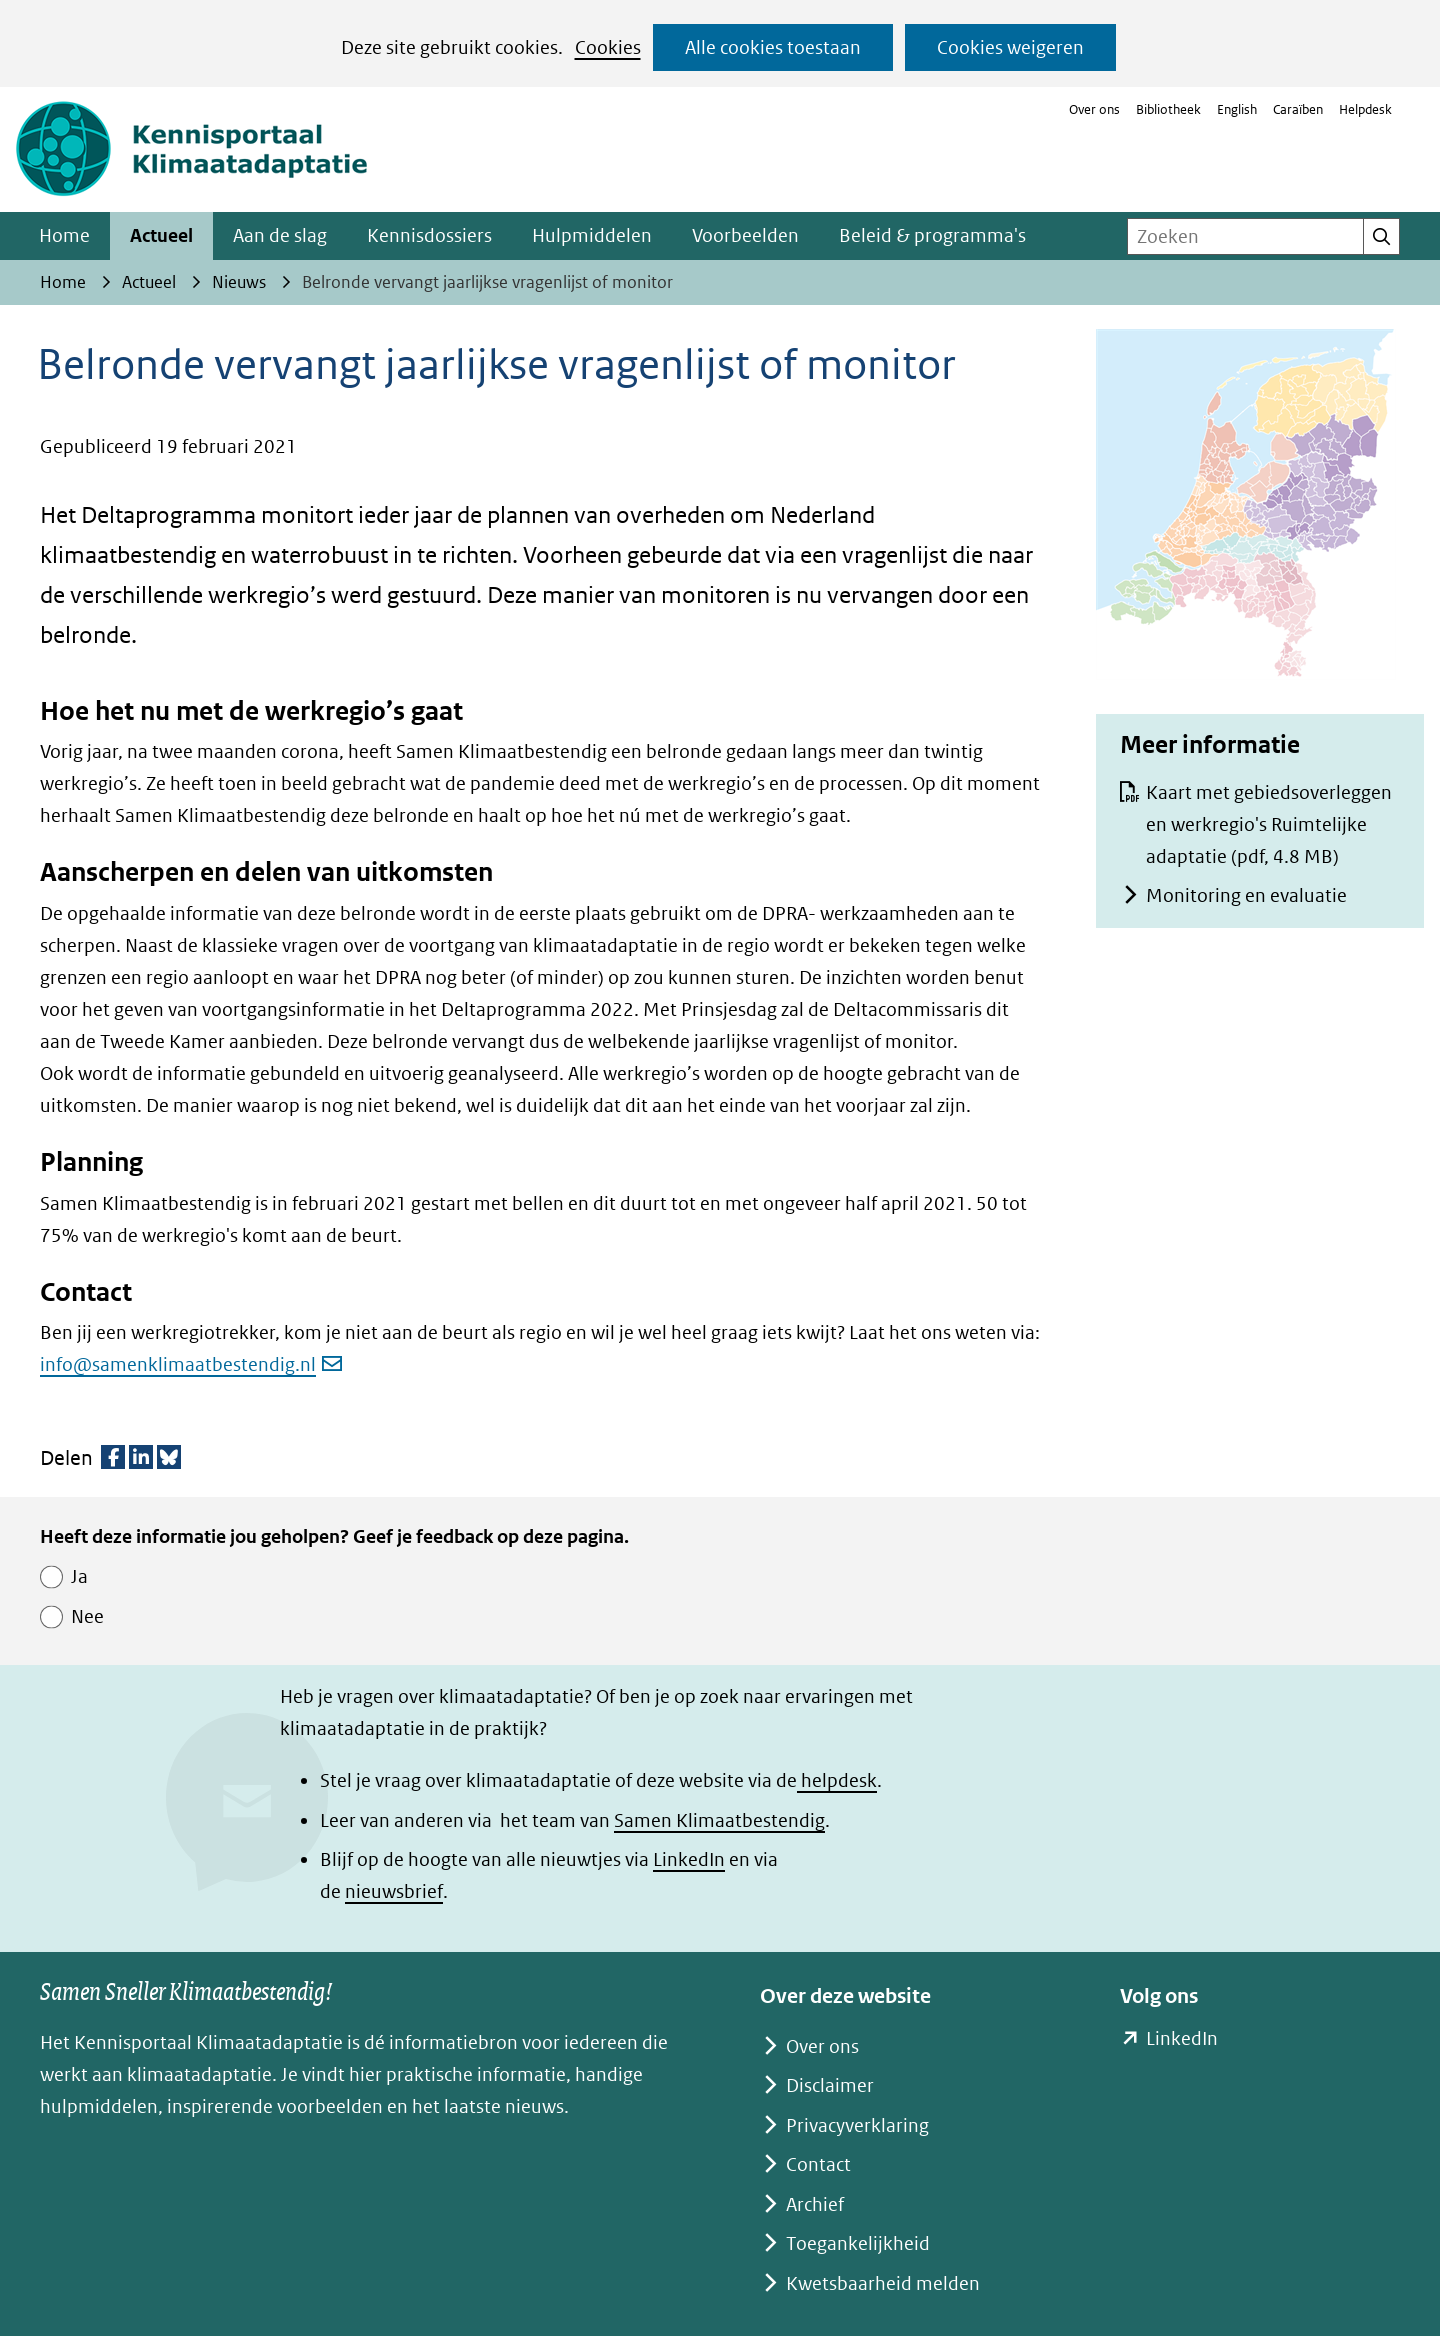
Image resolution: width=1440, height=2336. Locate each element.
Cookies (608, 47)
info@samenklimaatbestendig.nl (191, 1364)
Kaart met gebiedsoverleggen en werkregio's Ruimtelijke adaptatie (1269, 824)
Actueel (161, 235)
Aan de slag (280, 235)
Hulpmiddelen (592, 235)
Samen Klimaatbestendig (719, 1820)
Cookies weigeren (1010, 47)
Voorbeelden (745, 235)
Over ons (1094, 109)
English (1237, 109)
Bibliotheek (1168, 109)
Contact (818, 2164)
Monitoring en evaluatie (1246, 895)
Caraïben (1298, 109)
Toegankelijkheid (858, 2243)
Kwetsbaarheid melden (883, 2283)
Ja (79, 1576)
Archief (815, 2204)
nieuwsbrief (394, 1891)
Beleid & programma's (932, 235)
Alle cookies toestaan (773, 47)
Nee (87, 1616)
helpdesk (837, 1780)
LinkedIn (689, 1859)
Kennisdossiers (429, 235)
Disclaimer (830, 2085)
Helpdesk (1365, 109)
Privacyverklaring (857, 2125)
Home (64, 235)
